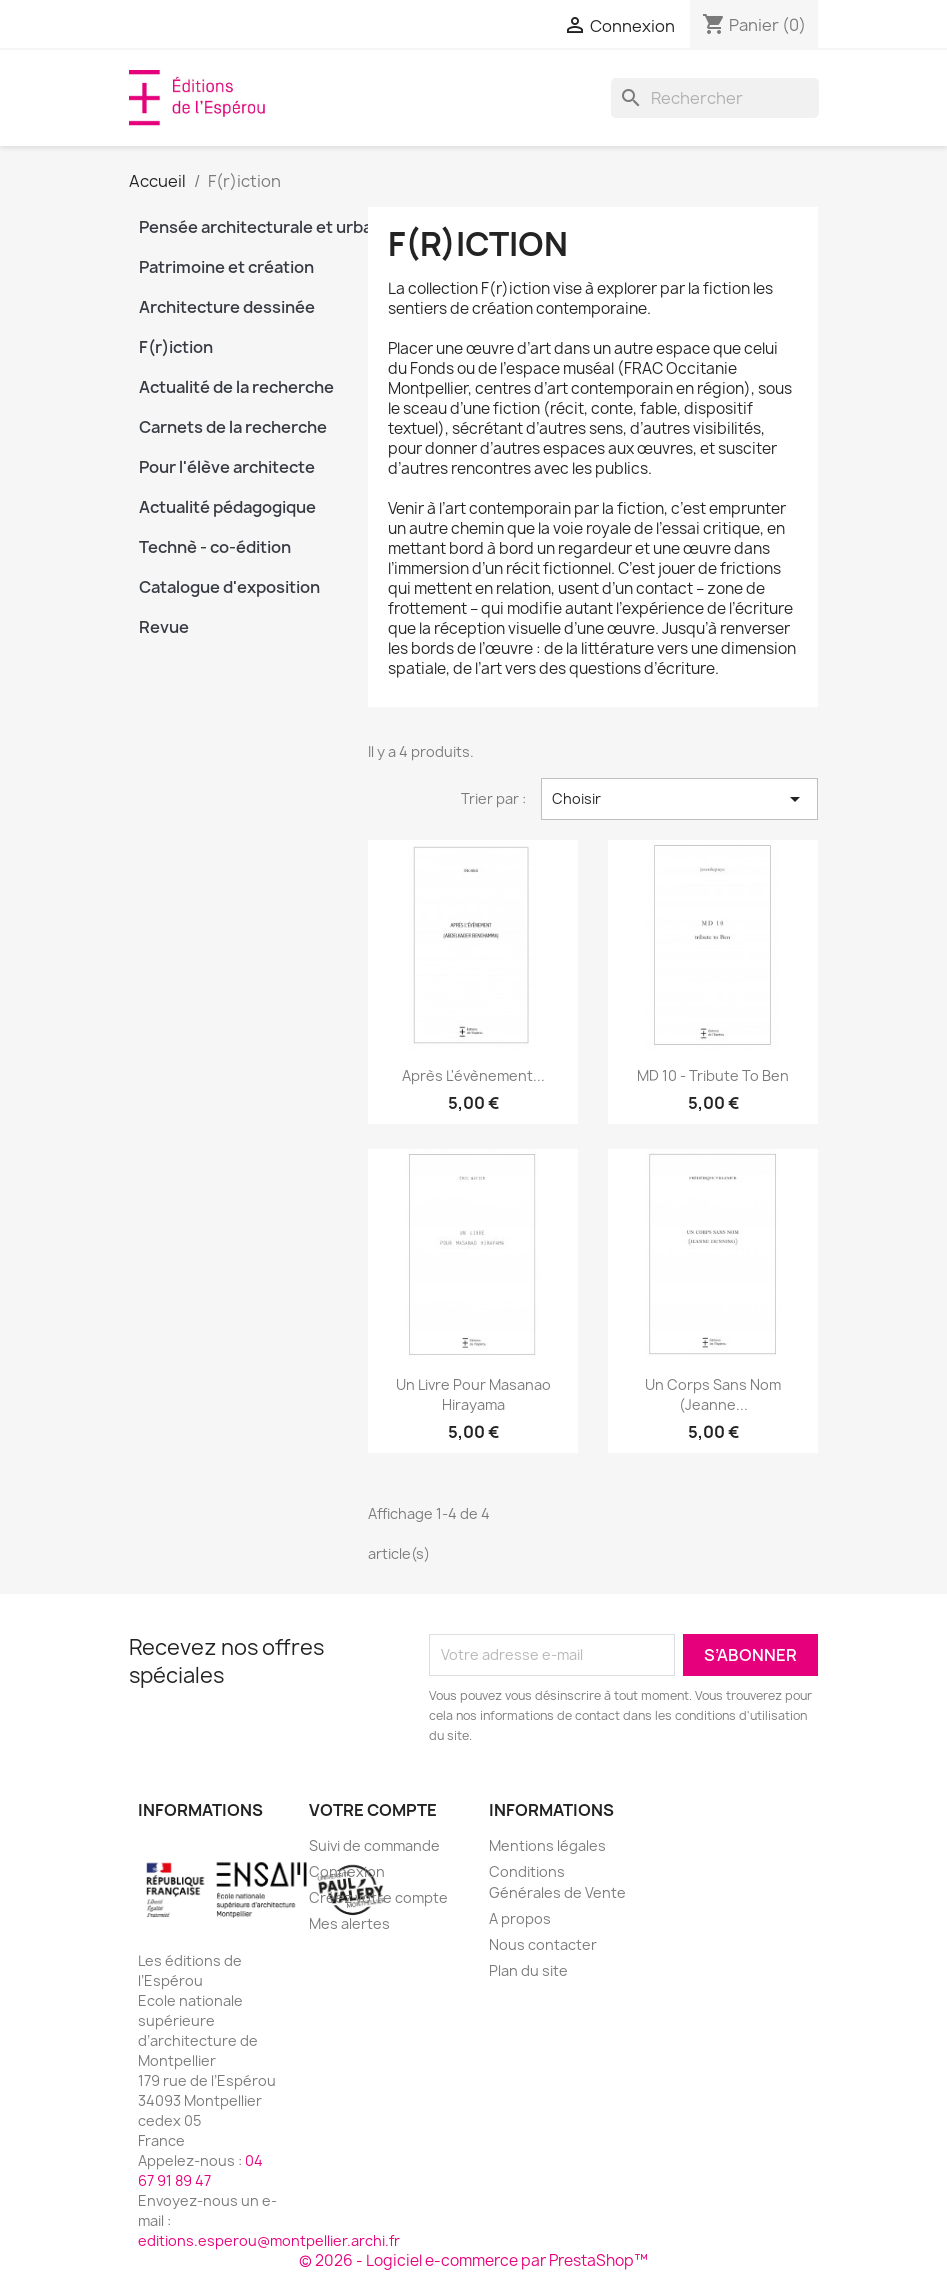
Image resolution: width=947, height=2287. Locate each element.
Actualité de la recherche (236, 387)
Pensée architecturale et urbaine (239, 227)
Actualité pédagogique (227, 507)
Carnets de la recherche (233, 427)
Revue (164, 627)
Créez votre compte (378, 1897)
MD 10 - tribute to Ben (713, 1075)
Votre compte (373, 1810)
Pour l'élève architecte (227, 467)
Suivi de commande (374, 1845)
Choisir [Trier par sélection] (679, 799)
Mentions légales (547, 1845)
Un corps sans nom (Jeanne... (713, 1394)
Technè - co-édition (215, 547)
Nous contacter (543, 1944)
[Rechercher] (715, 98)
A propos (520, 1918)
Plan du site (528, 1970)
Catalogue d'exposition (229, 587)
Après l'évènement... (473, 1075)
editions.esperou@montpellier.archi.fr (269, 2240)
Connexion (347, 1871)
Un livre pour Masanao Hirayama (473, 1394)
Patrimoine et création (226, 267)
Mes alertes (349, 1923)
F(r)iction (176, 347)
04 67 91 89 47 (200, 2170)
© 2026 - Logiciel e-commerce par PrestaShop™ (473, 2260)
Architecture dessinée (227, 307)
